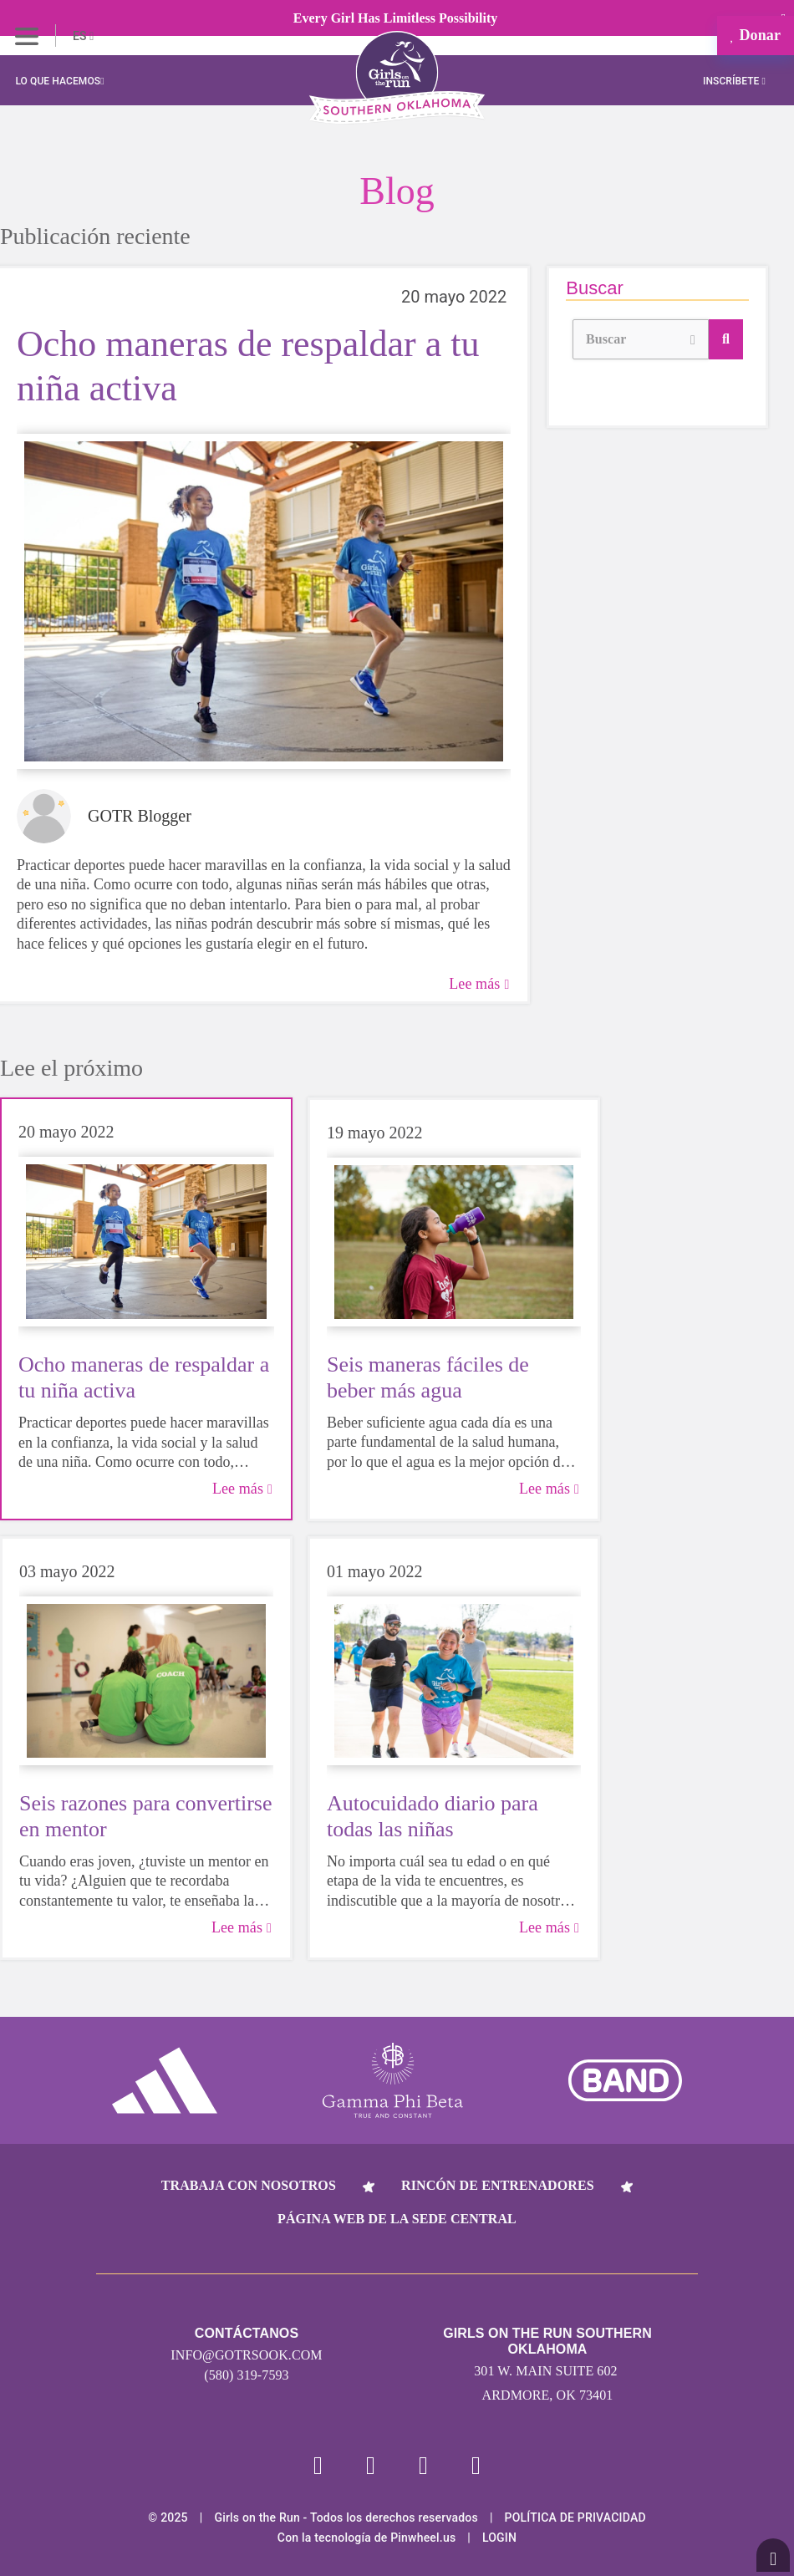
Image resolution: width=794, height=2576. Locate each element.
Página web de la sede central (397, 2219)
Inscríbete (734, 81)
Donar (755, 35)
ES (83, 36)
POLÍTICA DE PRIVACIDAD (575, 2517)
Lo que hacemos (59, 81)
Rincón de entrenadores (497, 2185)
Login (499, 2537)
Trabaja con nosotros (248, 2185)
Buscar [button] (640, 337)
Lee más (479, 983)
